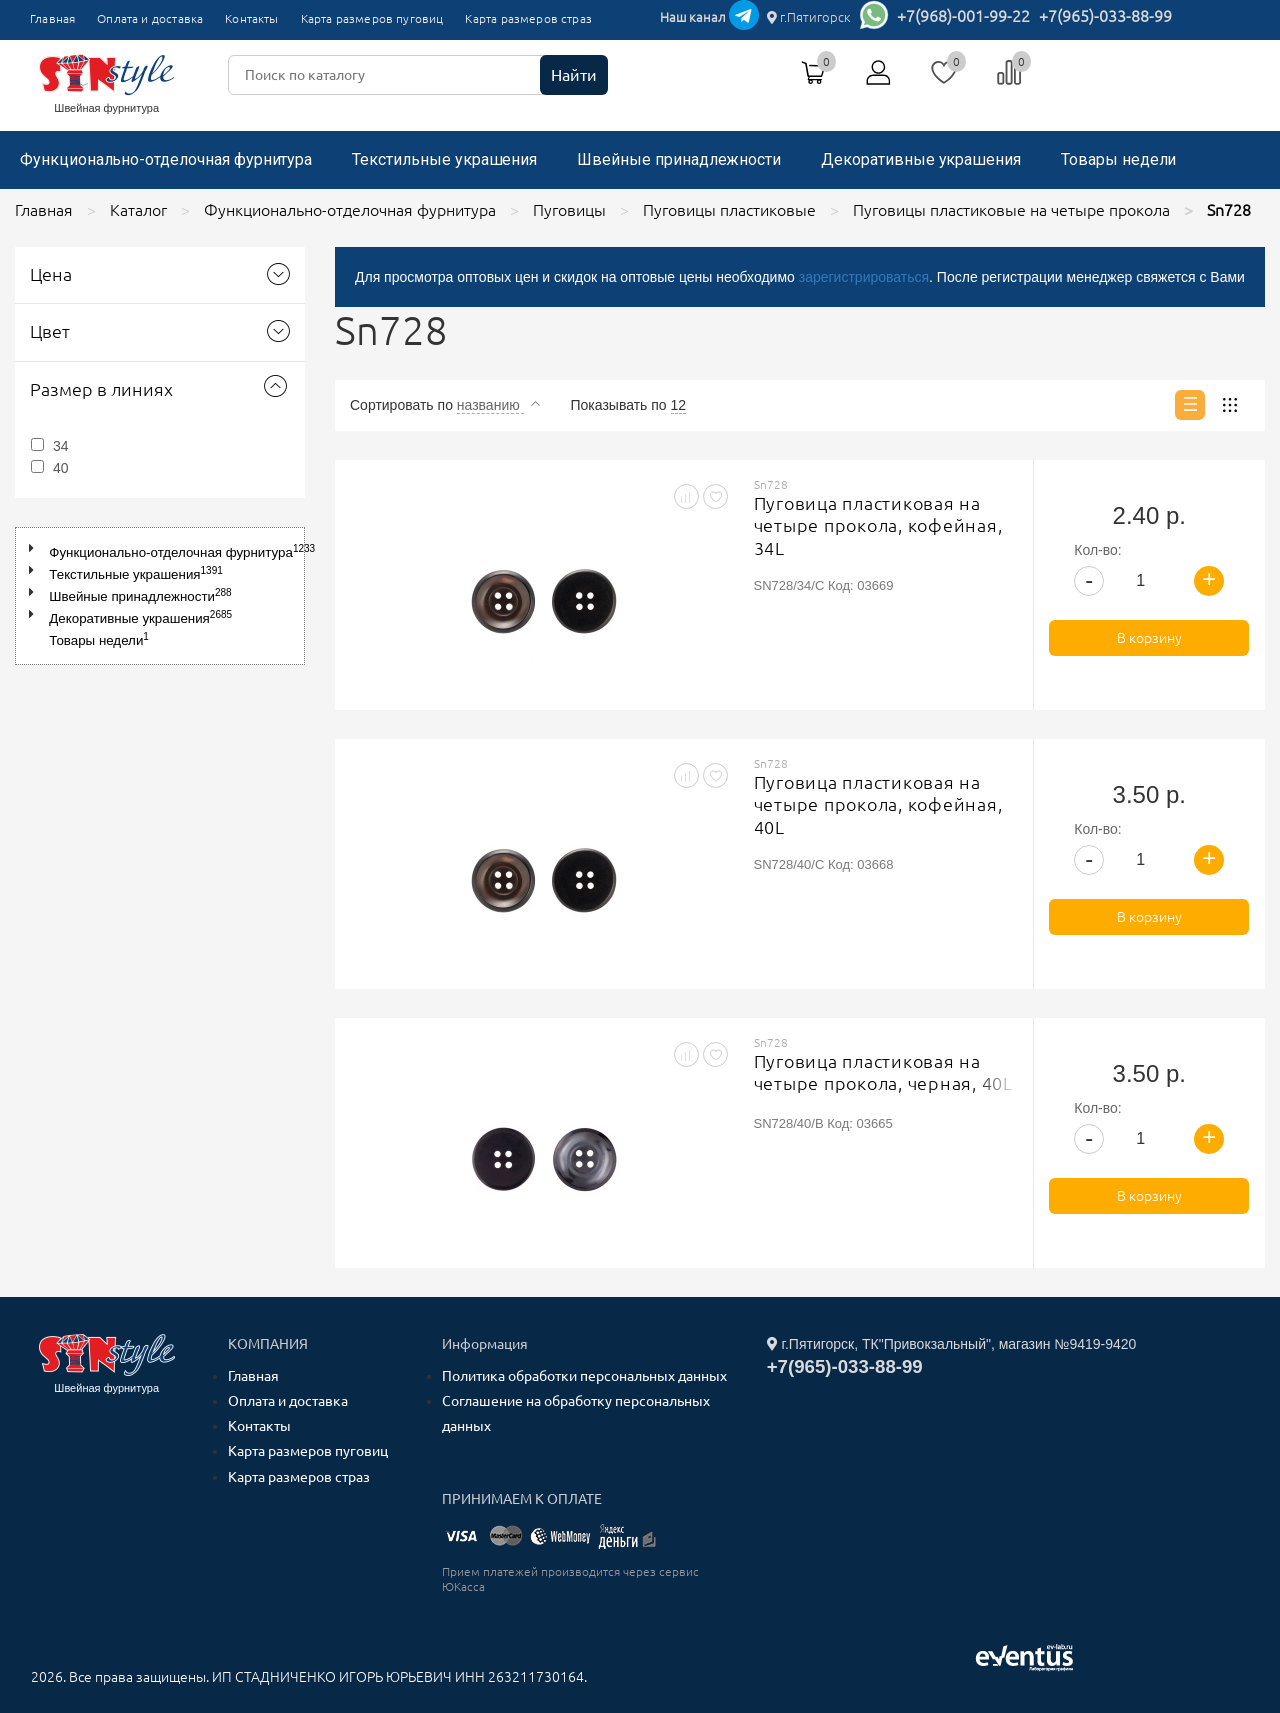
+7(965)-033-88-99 (1105, 16)
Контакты (251, 18)
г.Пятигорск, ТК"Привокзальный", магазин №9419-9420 (952, 1344)
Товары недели (1118, 159)
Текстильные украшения (444, 159)
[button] (35, 548)
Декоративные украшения (921, 159)
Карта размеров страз (528, 18)
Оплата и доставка (150, 18)
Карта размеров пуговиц (372, 18)
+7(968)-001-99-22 (963, 16)
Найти (574, 75)
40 (61, 468)
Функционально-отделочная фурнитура (166, 159)
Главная (52, 18)
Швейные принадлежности (679, 159)
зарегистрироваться (864, 277)
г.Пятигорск (809, 17)
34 (61, 446)
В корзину (1149, 638)
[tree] (160, 596)
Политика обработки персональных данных (584, 1376)
